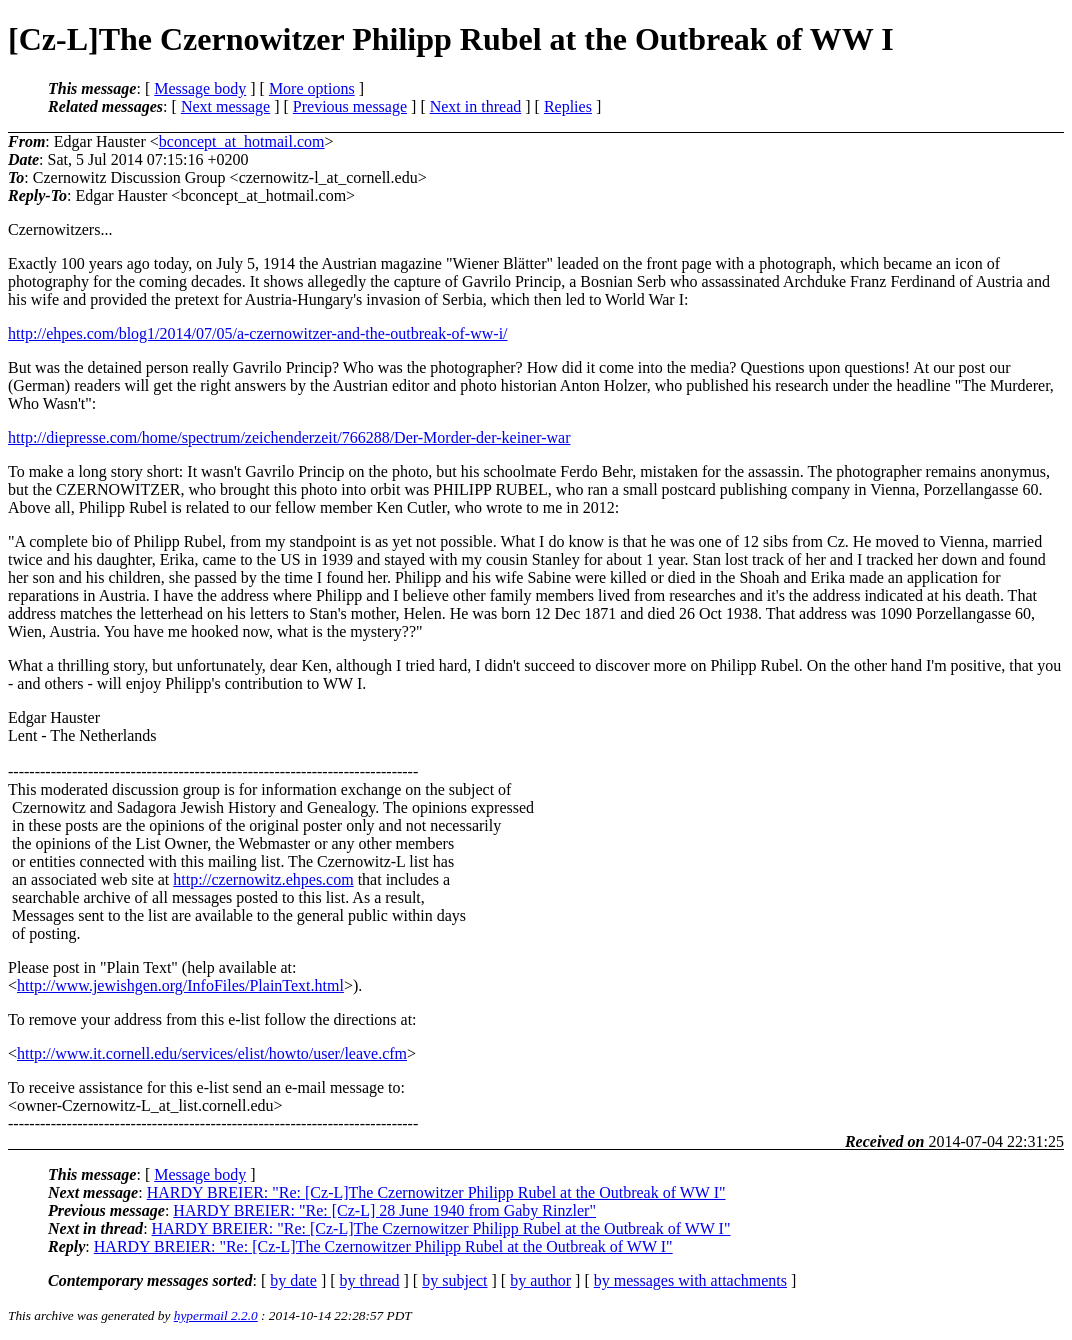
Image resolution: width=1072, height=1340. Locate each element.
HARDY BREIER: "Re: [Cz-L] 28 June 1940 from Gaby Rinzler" (384, 1210)
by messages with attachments (690, 1280)
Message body (200, 88)
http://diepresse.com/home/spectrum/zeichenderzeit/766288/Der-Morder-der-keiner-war (289, 437)
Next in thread (476, 106)
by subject (454, 1280)
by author (540, 1280)
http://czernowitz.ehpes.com (263, 879)
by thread (370, 1280)
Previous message (350, 106)
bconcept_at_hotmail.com (242, 141)
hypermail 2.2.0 (216, 1315)
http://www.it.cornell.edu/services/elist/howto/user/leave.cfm (212, 1053)
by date (293, 1280)
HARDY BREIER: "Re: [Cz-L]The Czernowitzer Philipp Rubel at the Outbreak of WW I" (436, 1192)
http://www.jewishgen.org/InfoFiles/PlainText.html (180, 985)
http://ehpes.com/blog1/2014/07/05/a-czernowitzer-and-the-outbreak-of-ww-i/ (258, 333)
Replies (568, 106)
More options (312, 88)
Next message (225, 106)
